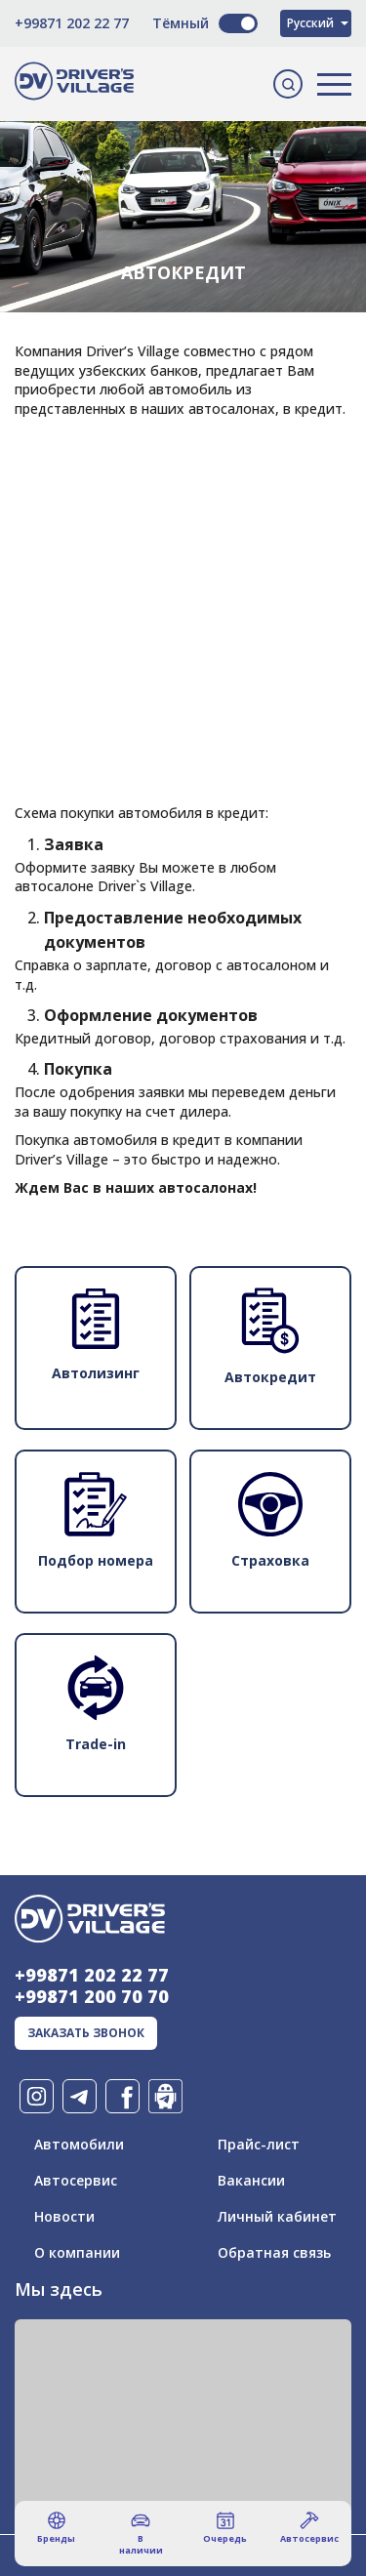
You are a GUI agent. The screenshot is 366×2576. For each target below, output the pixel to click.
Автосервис (75, 2180)
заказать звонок (85, 2032)
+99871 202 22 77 (72, 23)
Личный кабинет (277, 2216)
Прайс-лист (259, 2144)
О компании (77, 2252)
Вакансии (251, 2180)
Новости (64, 2216)
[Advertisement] (183, 531)
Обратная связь (274, 2252)
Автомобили (79, 2144)
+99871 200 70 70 (92, 1996)
